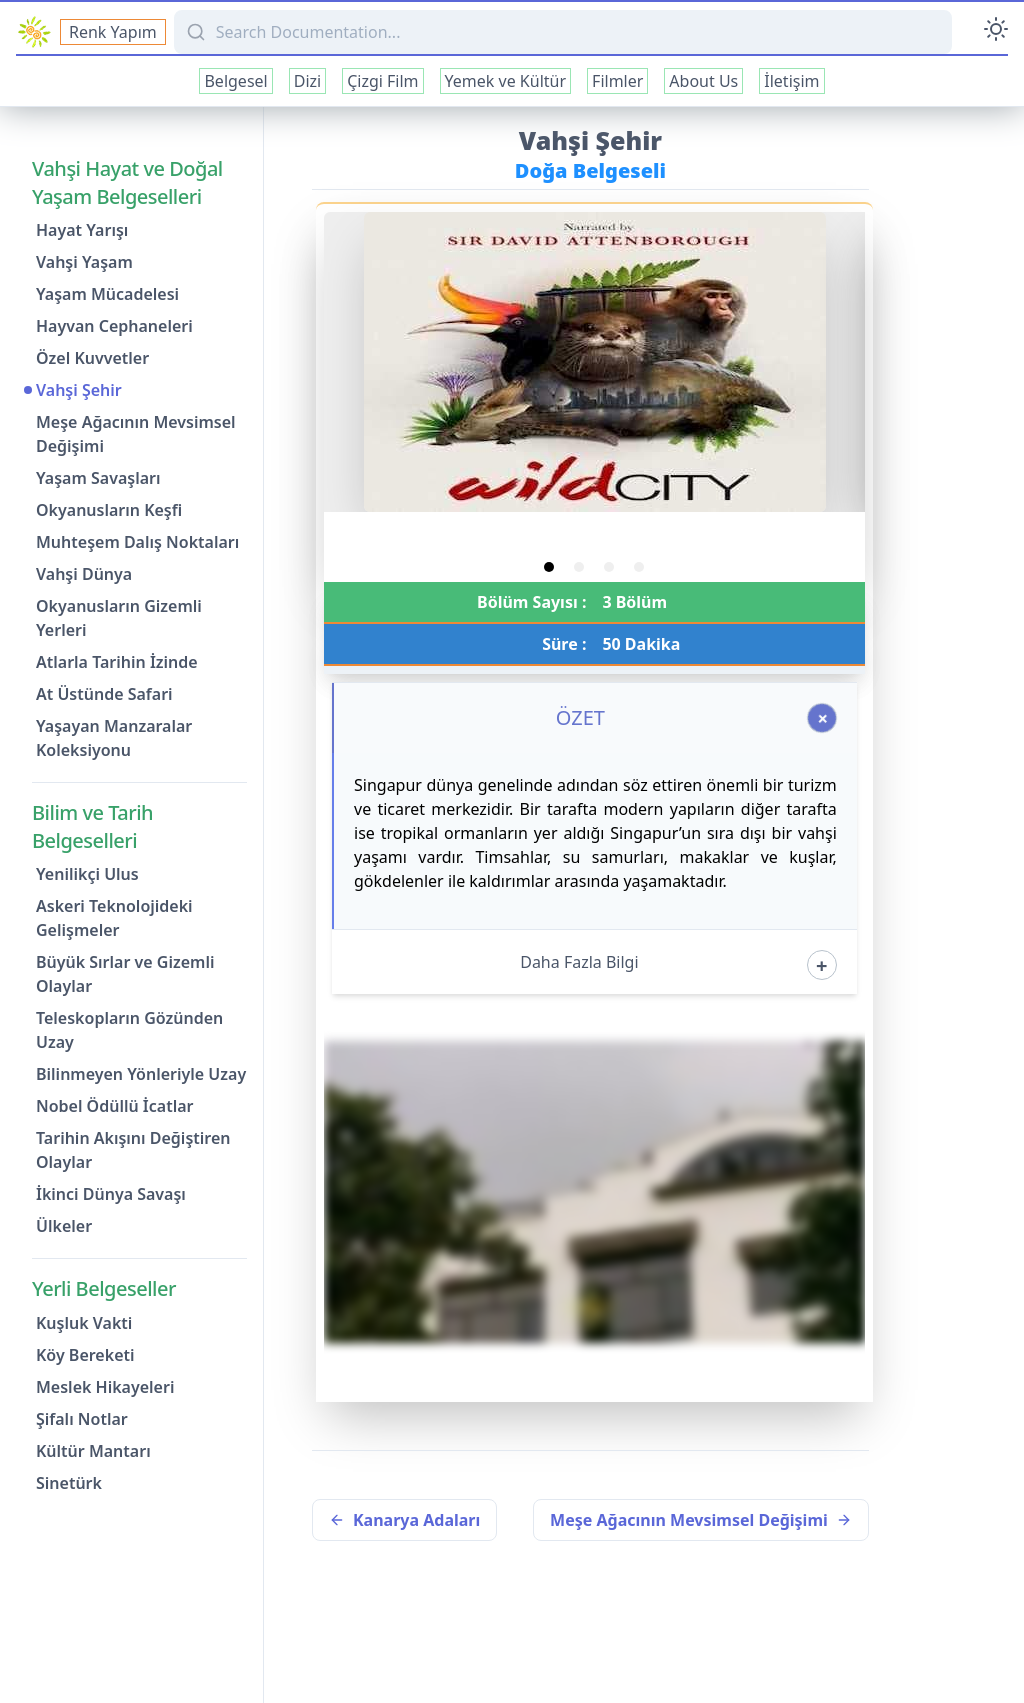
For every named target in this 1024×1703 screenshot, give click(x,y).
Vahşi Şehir (79, 390)
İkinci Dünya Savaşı (111, 1194)
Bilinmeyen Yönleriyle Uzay (141, 1074)
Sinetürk (69, 1483)
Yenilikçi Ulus (87, 874)
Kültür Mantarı (93, 1451)
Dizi (307, 81)
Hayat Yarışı (82, 230)
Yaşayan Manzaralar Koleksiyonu (114, 738)
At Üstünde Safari (104, 694)
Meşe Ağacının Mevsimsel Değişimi (136, 434)
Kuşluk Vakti (84, 1323)
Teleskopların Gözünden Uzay (129, 1030)
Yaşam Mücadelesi (107, 294)
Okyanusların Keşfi (109, 510)
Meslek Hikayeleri (105, 1387)
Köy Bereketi (85, 1355)
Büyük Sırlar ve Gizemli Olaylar (125, 974)
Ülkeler (64, 1226)
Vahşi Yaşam (84, 262)
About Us (703, 81)
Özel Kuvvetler (92, 358)
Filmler (617, 81)
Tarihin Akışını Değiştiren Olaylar (133, 1150)
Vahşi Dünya (84, 574)
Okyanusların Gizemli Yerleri (119, 618)
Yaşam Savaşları (98, 478)
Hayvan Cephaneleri (114, 326)
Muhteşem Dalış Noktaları (137, 542)
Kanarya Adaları (404, 1520)
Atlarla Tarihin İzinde (117, 662)
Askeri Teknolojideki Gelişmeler (114, 918)
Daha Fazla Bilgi (579, 962)
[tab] (549, 567)
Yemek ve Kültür (505, 81)
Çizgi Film (382, 81)
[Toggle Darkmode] (996, 32)
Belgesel (235, 81)
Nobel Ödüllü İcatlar (115, 1106)
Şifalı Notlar (82, 1419)
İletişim (791, 81)
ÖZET (580, 717)
